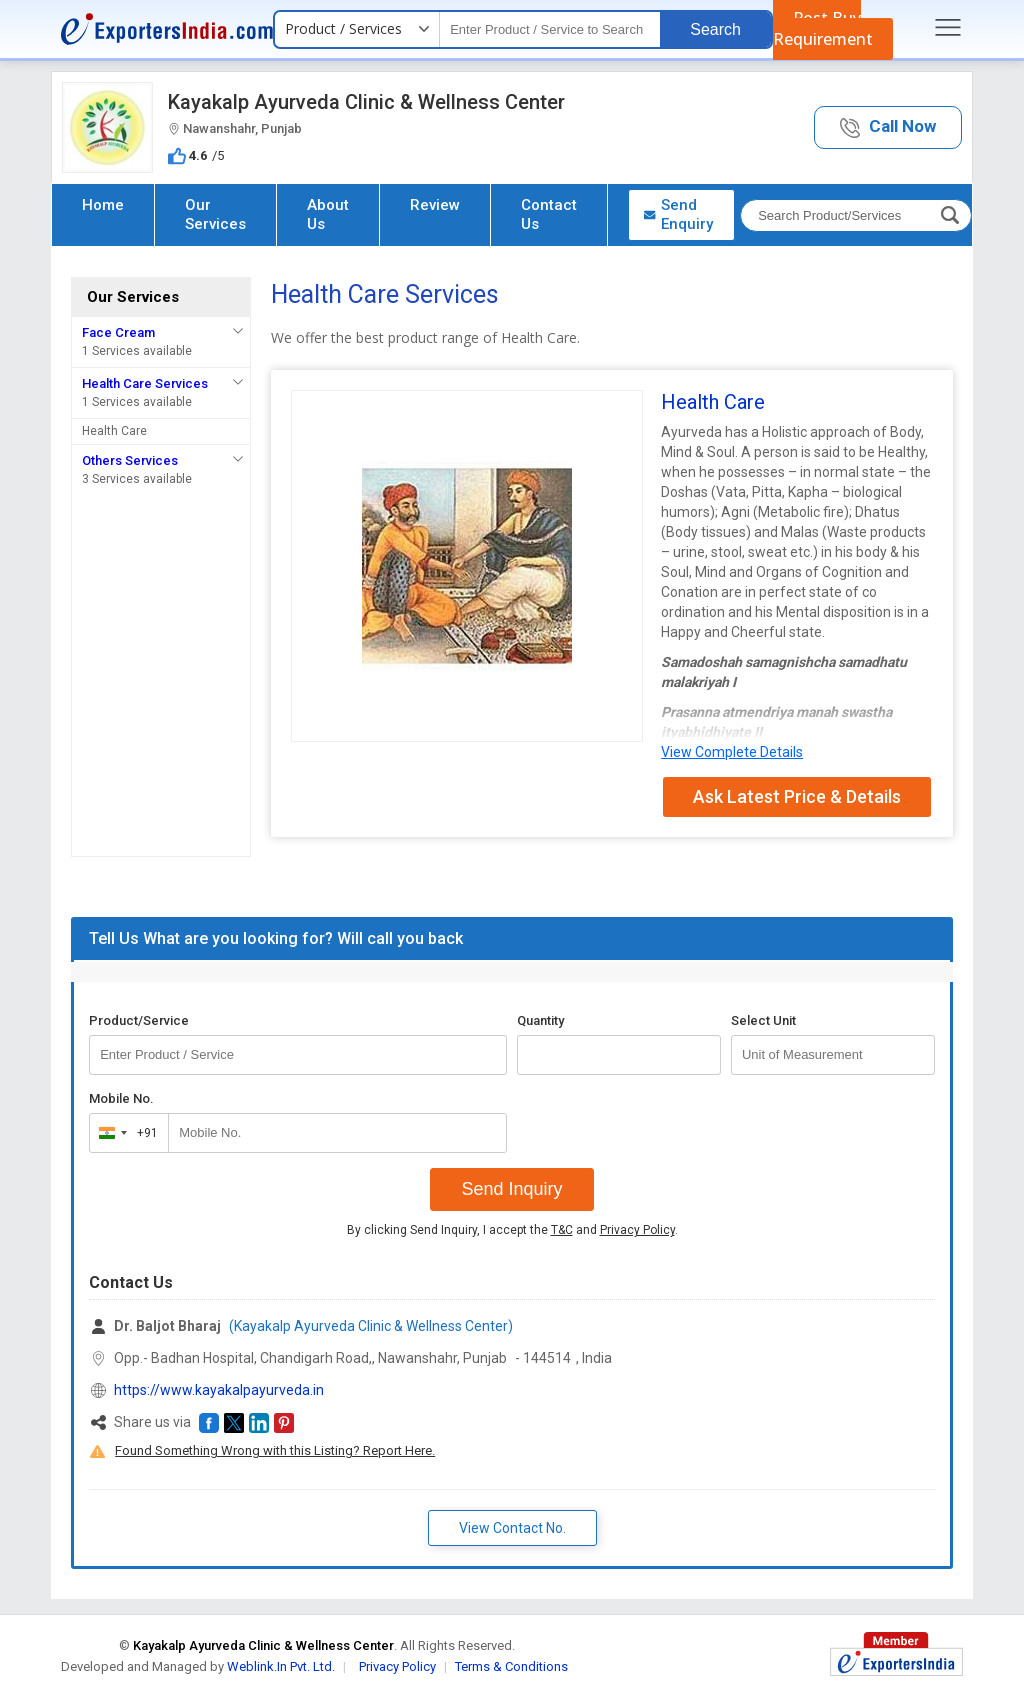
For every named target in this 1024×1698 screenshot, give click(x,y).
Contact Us (549, 214)
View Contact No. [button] (512, 1528)
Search (715, 29)
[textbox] (550, 29)
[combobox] (124, 1133)
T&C (562, 1230)
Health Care (114, 431)
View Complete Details (732, 752)
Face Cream (118, 332)
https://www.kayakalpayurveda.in (219, 1390)
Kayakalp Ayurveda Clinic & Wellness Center (366, 102)
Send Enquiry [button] (678, 214)
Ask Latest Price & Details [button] (797, 796)
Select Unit (763, 1020)
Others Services (130, 460)
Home (103, 205)
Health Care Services (145, 383)
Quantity (540, 1020)
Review (435, 205)
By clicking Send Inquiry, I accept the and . (512, 1230)
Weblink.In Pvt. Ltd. (281, 1666)
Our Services (215, 214)
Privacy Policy (637, 1230)
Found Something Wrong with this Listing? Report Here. (275, 1450)
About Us (328, 214)
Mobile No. (121, 1098)
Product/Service (139, 1020)
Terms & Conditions (511, 1666)
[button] (888, 127)
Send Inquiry (511, 1189)
